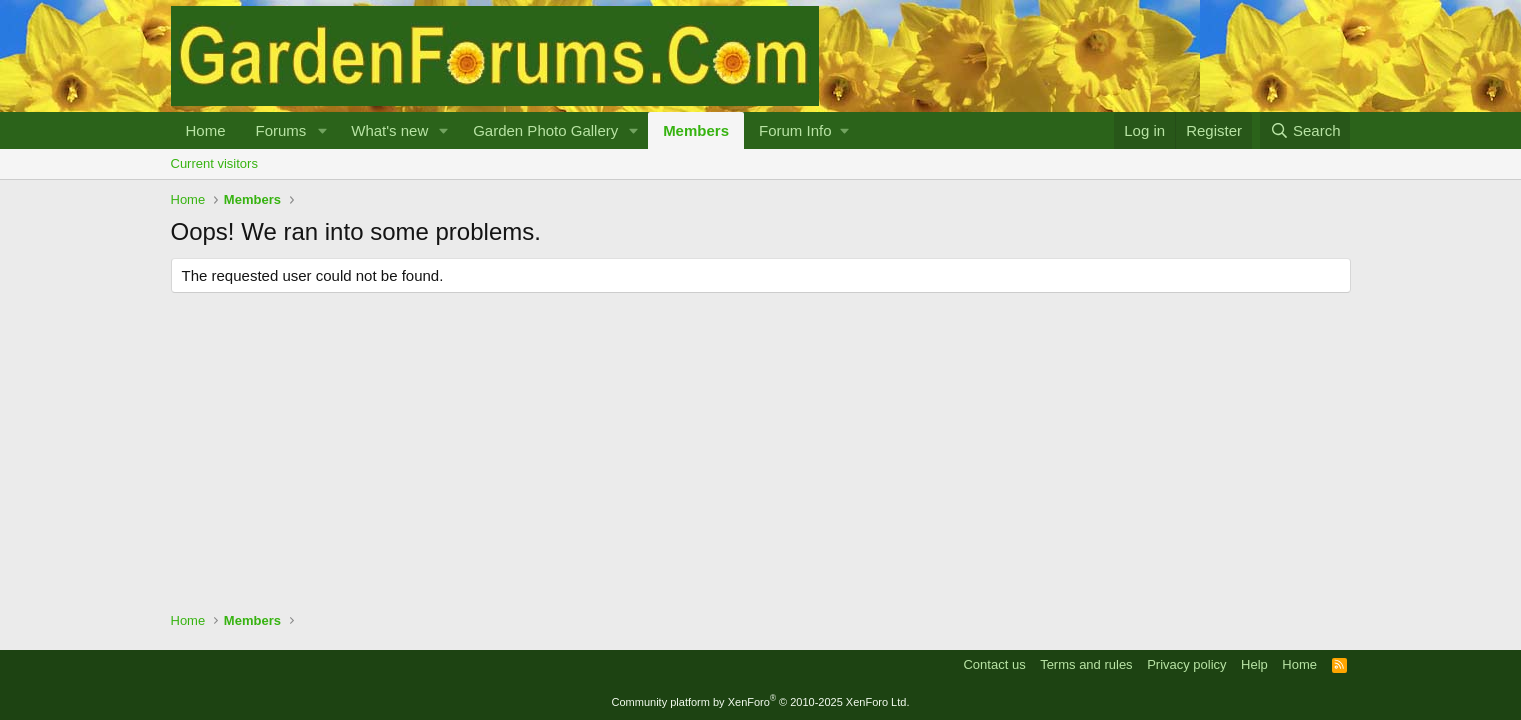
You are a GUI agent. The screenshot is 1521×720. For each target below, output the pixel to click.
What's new (389, 130)
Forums (281, 130)
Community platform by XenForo (761, 702)
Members (696, 130)
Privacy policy (1186, 664)
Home (206, 130)
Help (1254, 664)
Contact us (994, 664)
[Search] (1305, 130)
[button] (322, 130)
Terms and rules (1086, 664)
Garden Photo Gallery (545, 130)
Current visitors (214, 163)
